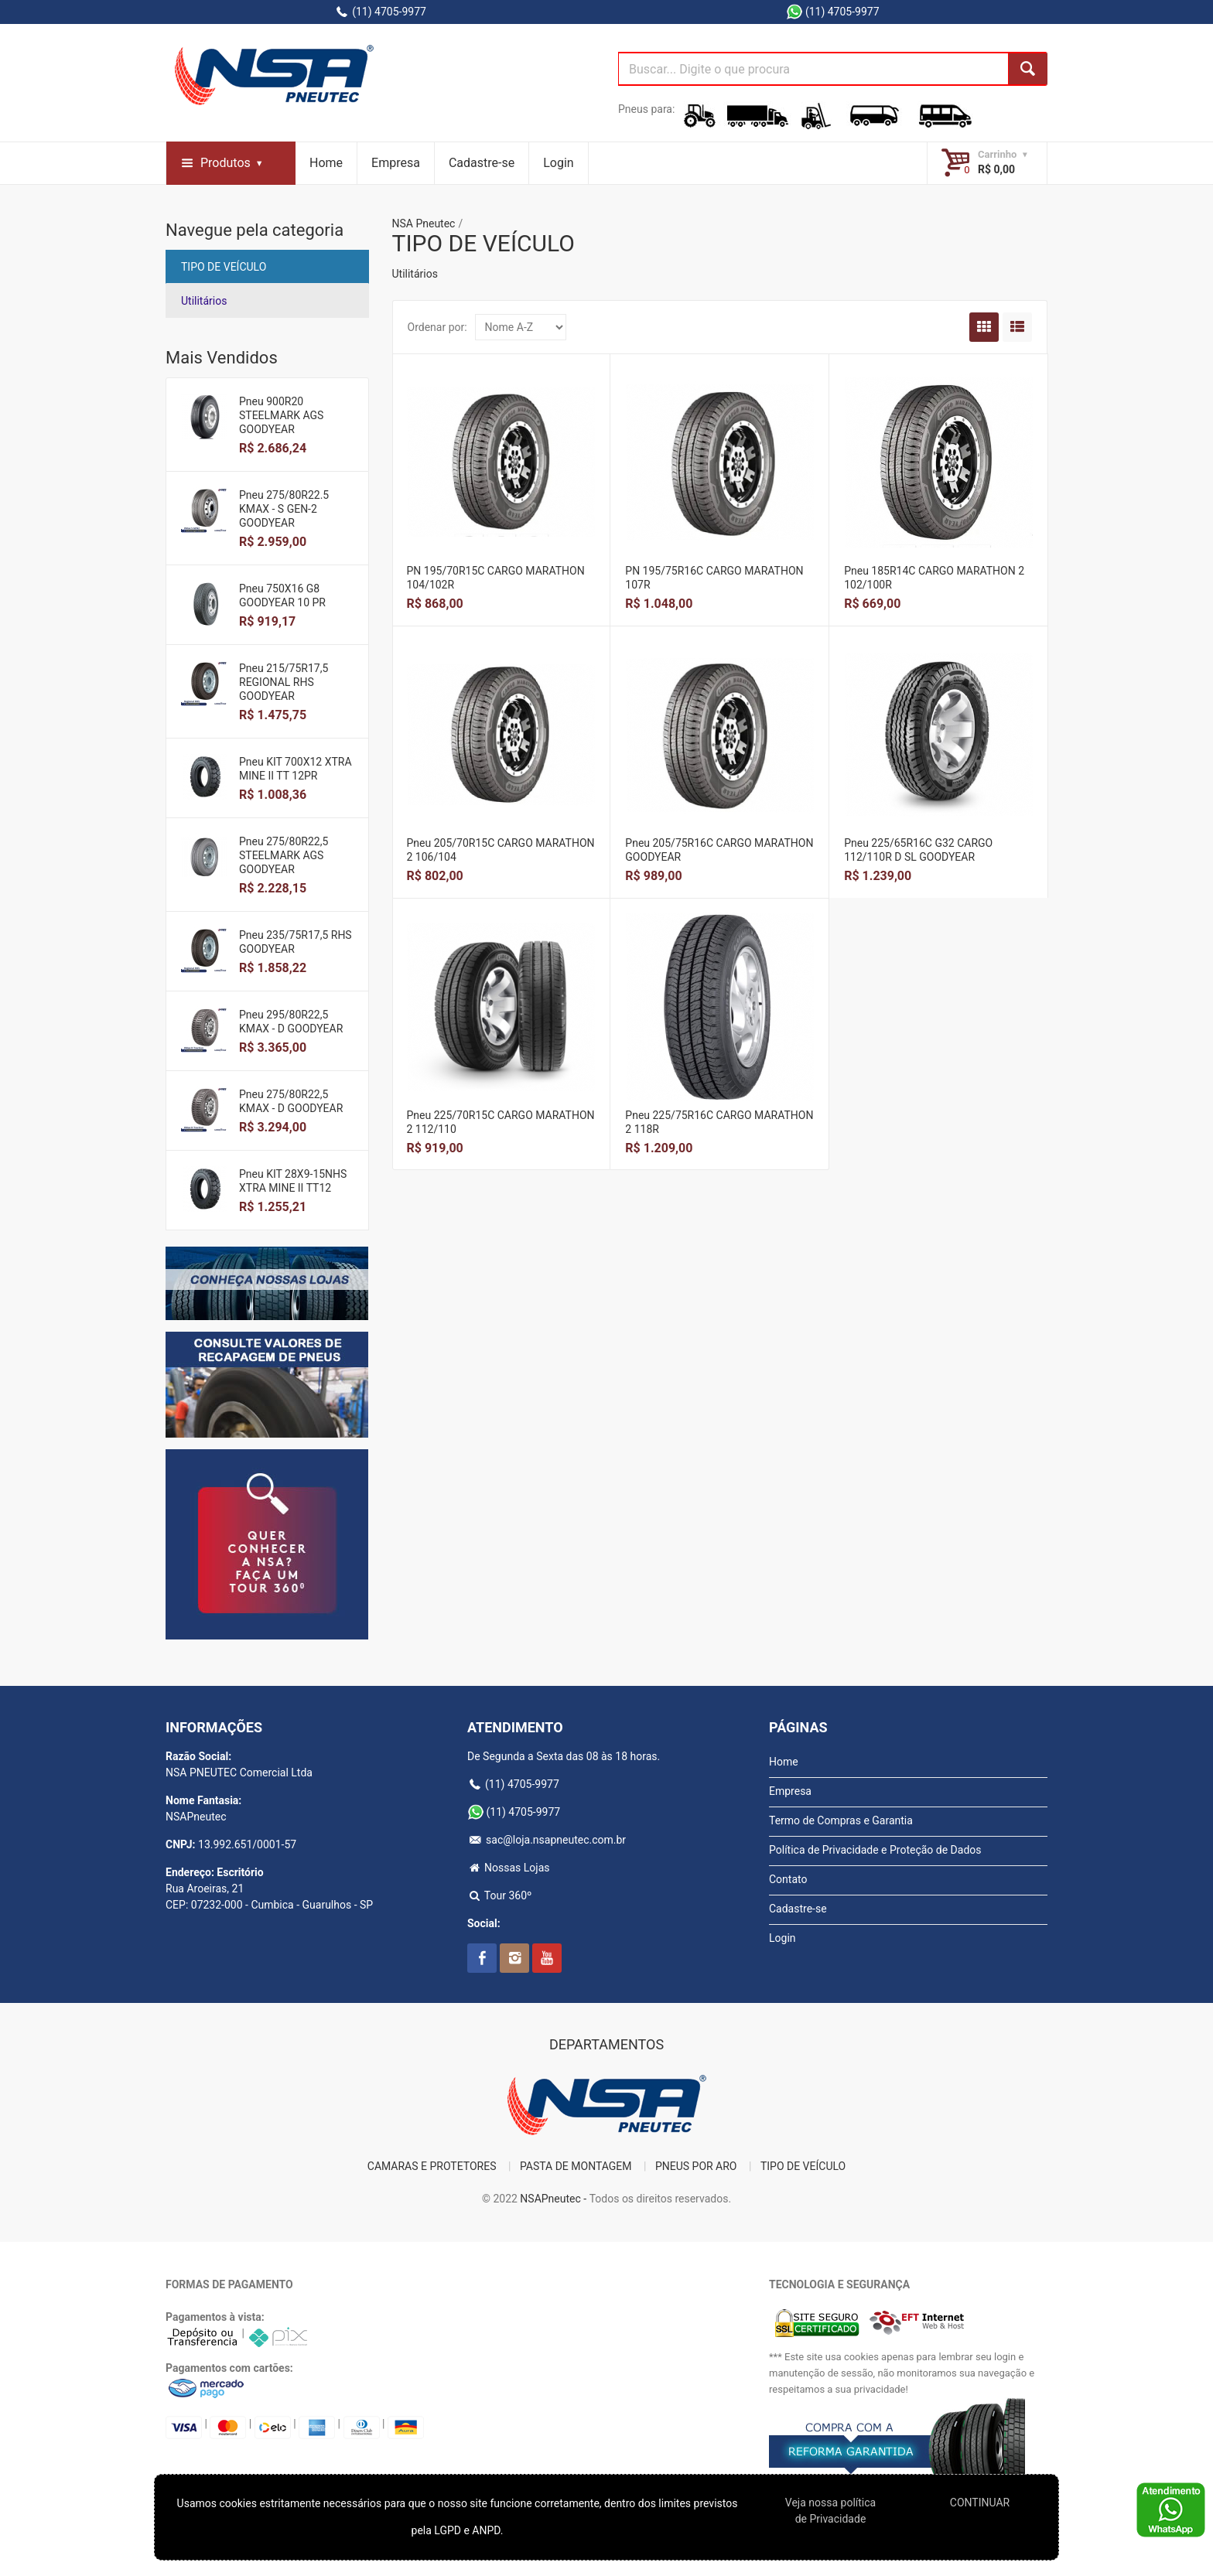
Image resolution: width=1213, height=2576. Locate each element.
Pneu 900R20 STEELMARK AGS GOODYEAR (281, 415)
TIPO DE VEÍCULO (223, 267)
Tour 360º (499, 1895)
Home (326, 162)
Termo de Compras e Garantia (841, 1820)
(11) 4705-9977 (380, 11)
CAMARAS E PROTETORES (432, 2166)
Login (558, 162)
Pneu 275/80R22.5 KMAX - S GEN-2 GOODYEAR (284, 509)
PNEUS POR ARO (696, 2166)
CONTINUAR (980, 2502)
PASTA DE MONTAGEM (576, 2166)
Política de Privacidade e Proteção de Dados (875, 1850)
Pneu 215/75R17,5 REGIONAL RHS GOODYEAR (283, 682)
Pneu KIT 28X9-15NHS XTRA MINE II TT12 (293, 1181)
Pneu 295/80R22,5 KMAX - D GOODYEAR (291, 1021)
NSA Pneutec (424, 223)
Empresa (395, 162)
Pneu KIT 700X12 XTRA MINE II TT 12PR (295, 769)
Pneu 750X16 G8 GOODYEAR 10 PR (282, 595)
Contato (788, 1879)
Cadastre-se (481, 162)
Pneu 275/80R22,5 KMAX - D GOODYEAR (291, 1101)
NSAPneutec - (554, 2198)
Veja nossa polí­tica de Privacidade (830, 2510)
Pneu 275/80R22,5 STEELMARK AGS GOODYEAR (283, 855)
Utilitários (204, 301)
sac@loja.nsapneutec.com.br (546, 1840)
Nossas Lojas (508, 1867)
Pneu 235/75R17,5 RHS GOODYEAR (295, 942)
